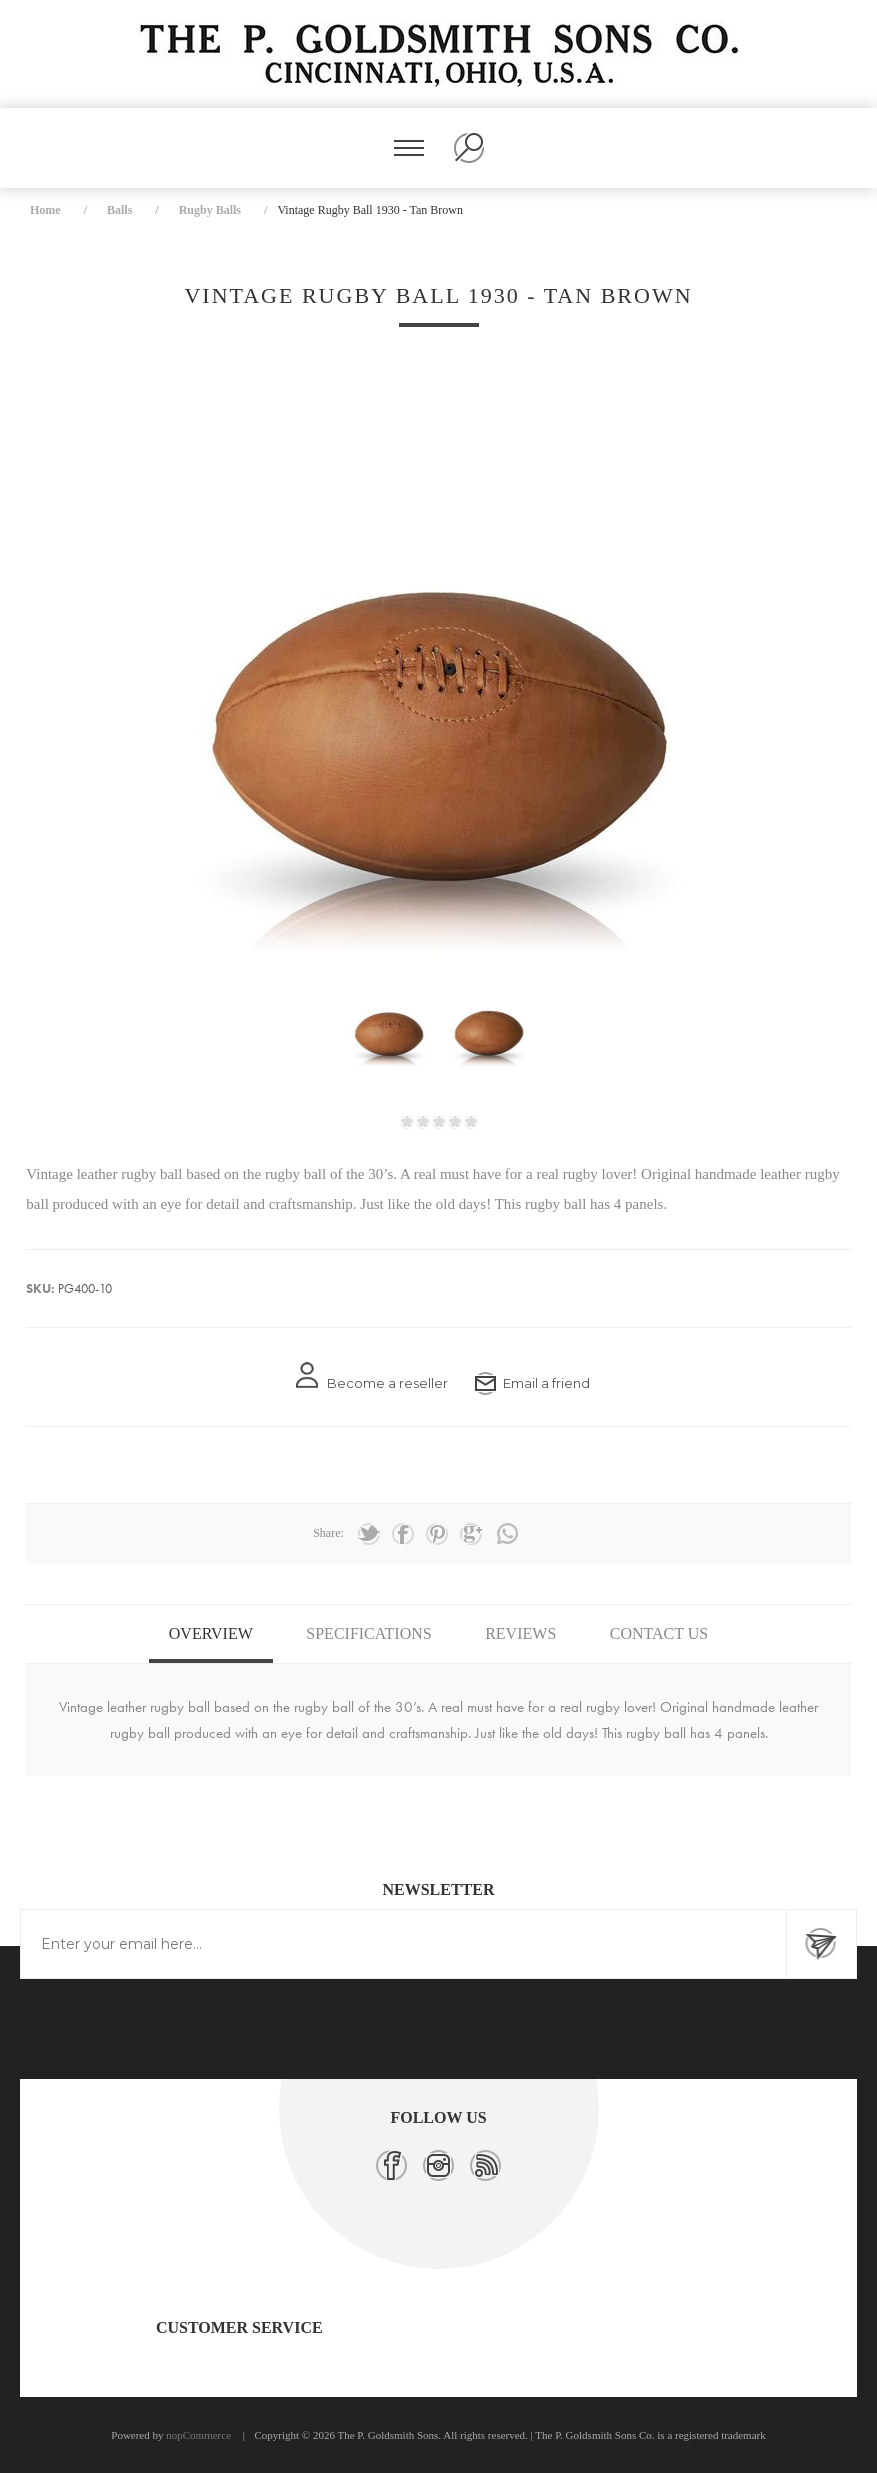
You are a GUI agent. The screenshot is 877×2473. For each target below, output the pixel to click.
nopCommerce (198, 2435)
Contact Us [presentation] (659, 1633)
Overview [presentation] (211, 1633)
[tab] (211, 1634)
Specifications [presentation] (368, 1633)
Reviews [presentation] (520, 1633)
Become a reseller (387, 1383)
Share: (328, 1533)
